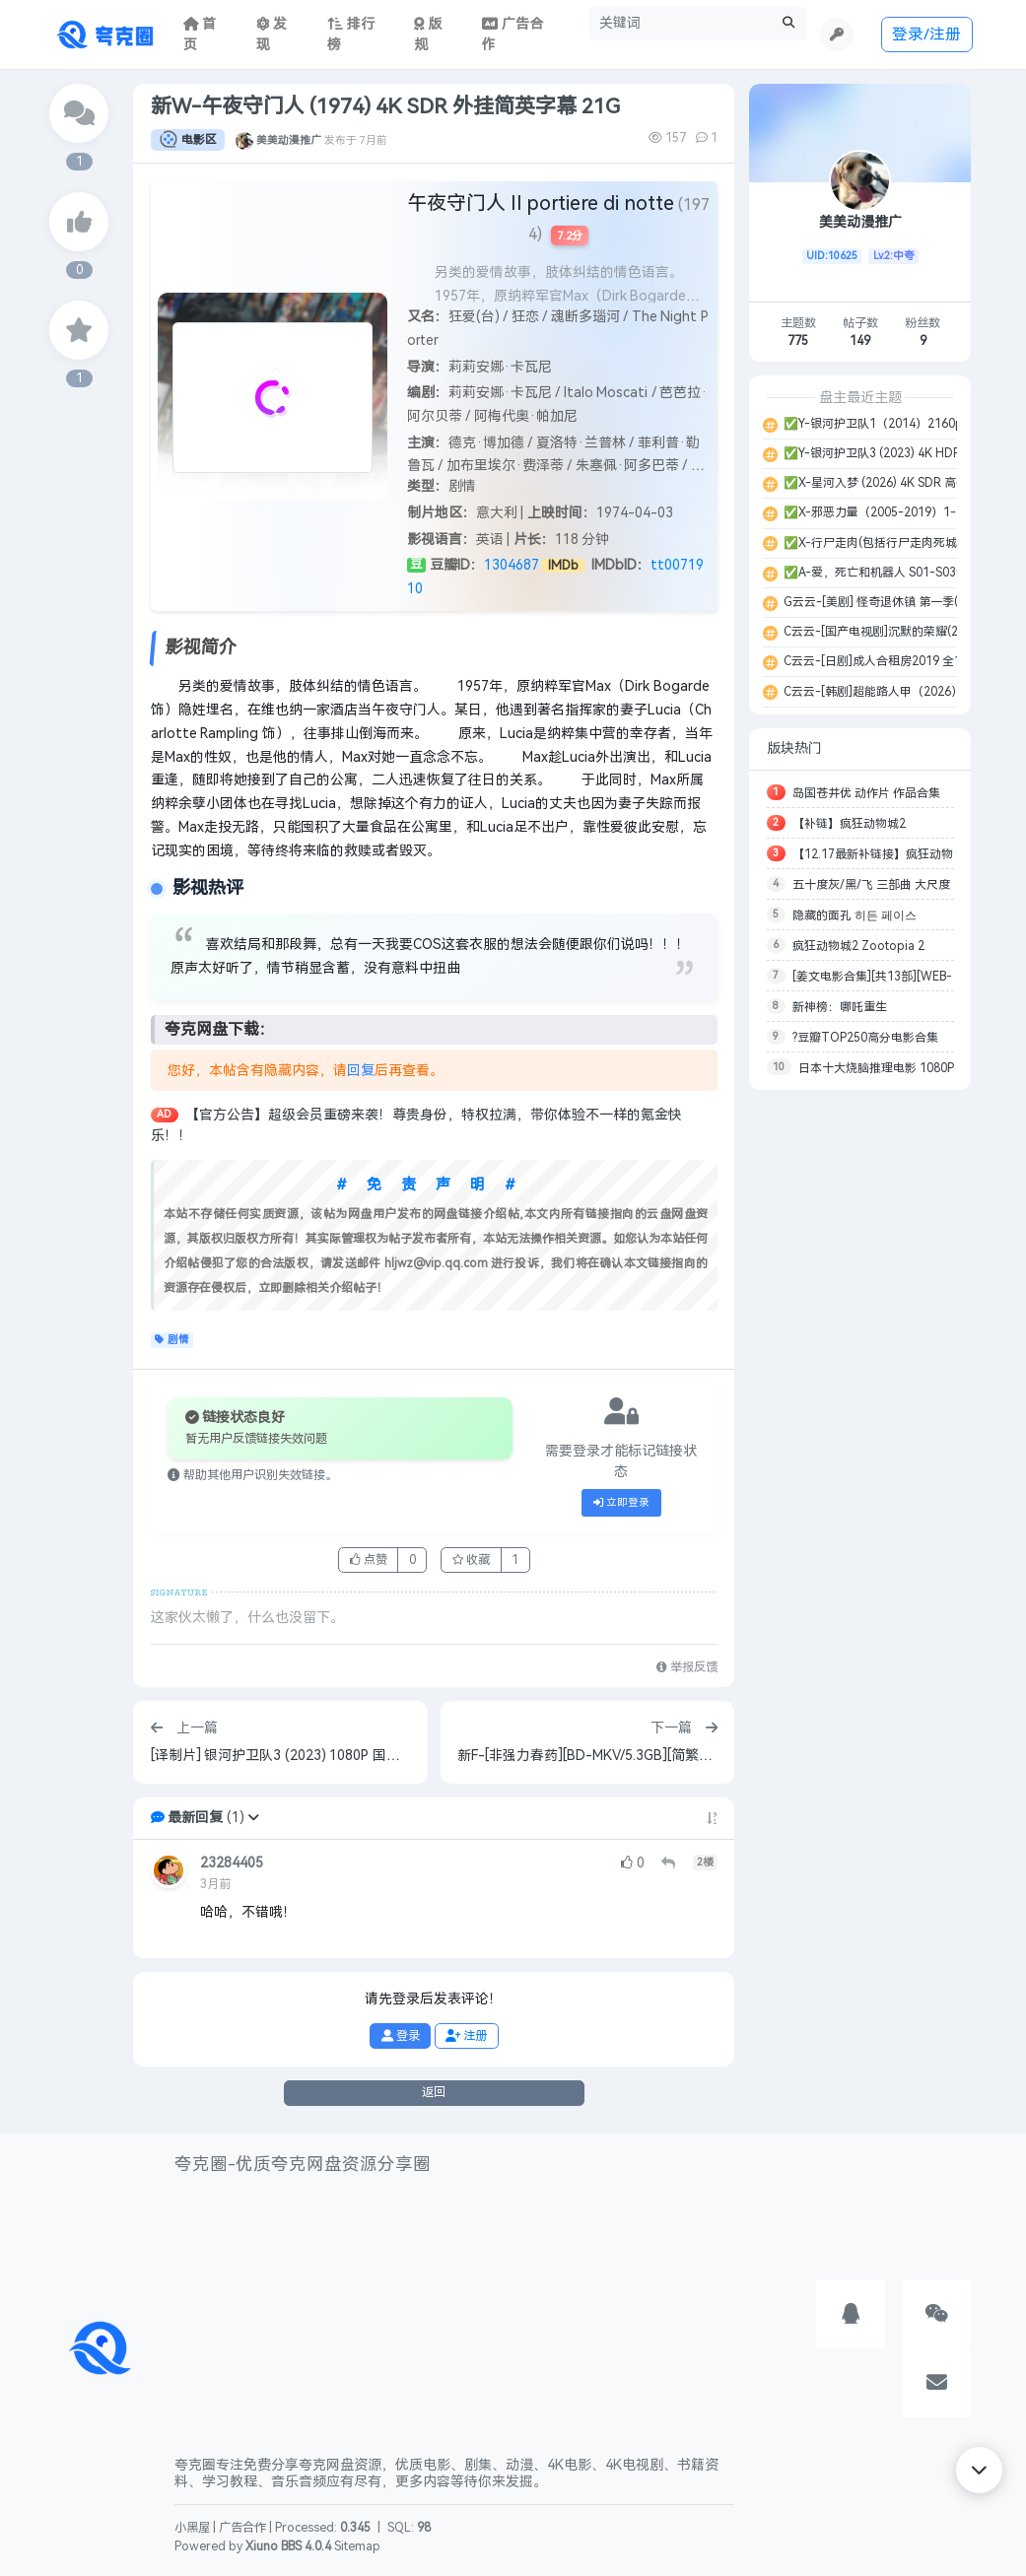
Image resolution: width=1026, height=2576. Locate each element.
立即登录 (621, 1503)
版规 (428, 34)
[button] (253, 1817)
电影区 (188, 140)
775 (797, 341)
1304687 (511, 565)
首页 (200, 34)
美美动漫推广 (288, 140)
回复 (361, 1070)
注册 (466, 2036)
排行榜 (351, 34)
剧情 (172, 1340)
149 (860, 341)
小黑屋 (192, 2528)
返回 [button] (433, 2092)
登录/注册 (926, 34)
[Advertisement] (860, 1399)
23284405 (231, 1863)
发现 (272, 34)
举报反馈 (687, 1667)
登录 (400, 2036)
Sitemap (357, 2546)
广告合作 (242, 2528)
